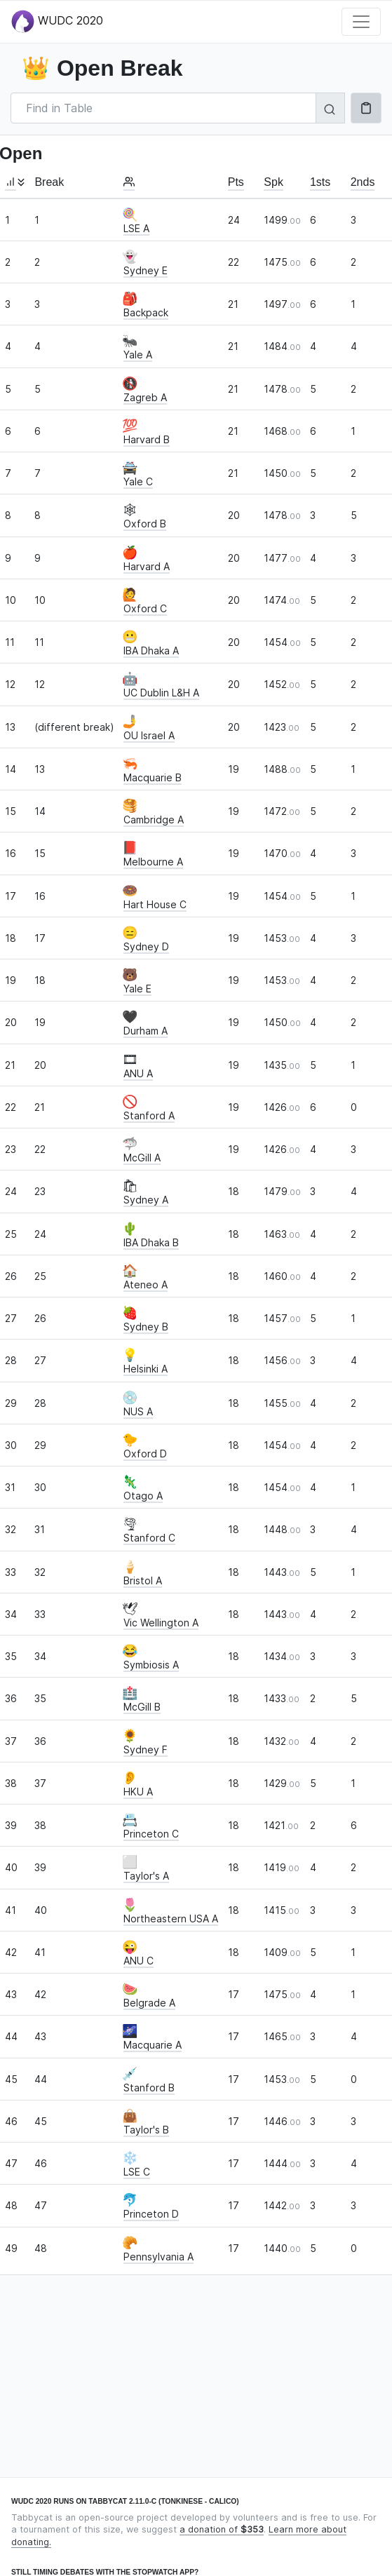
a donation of (222, 2529)
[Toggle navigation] (361, 22)
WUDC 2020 (57, 21)
